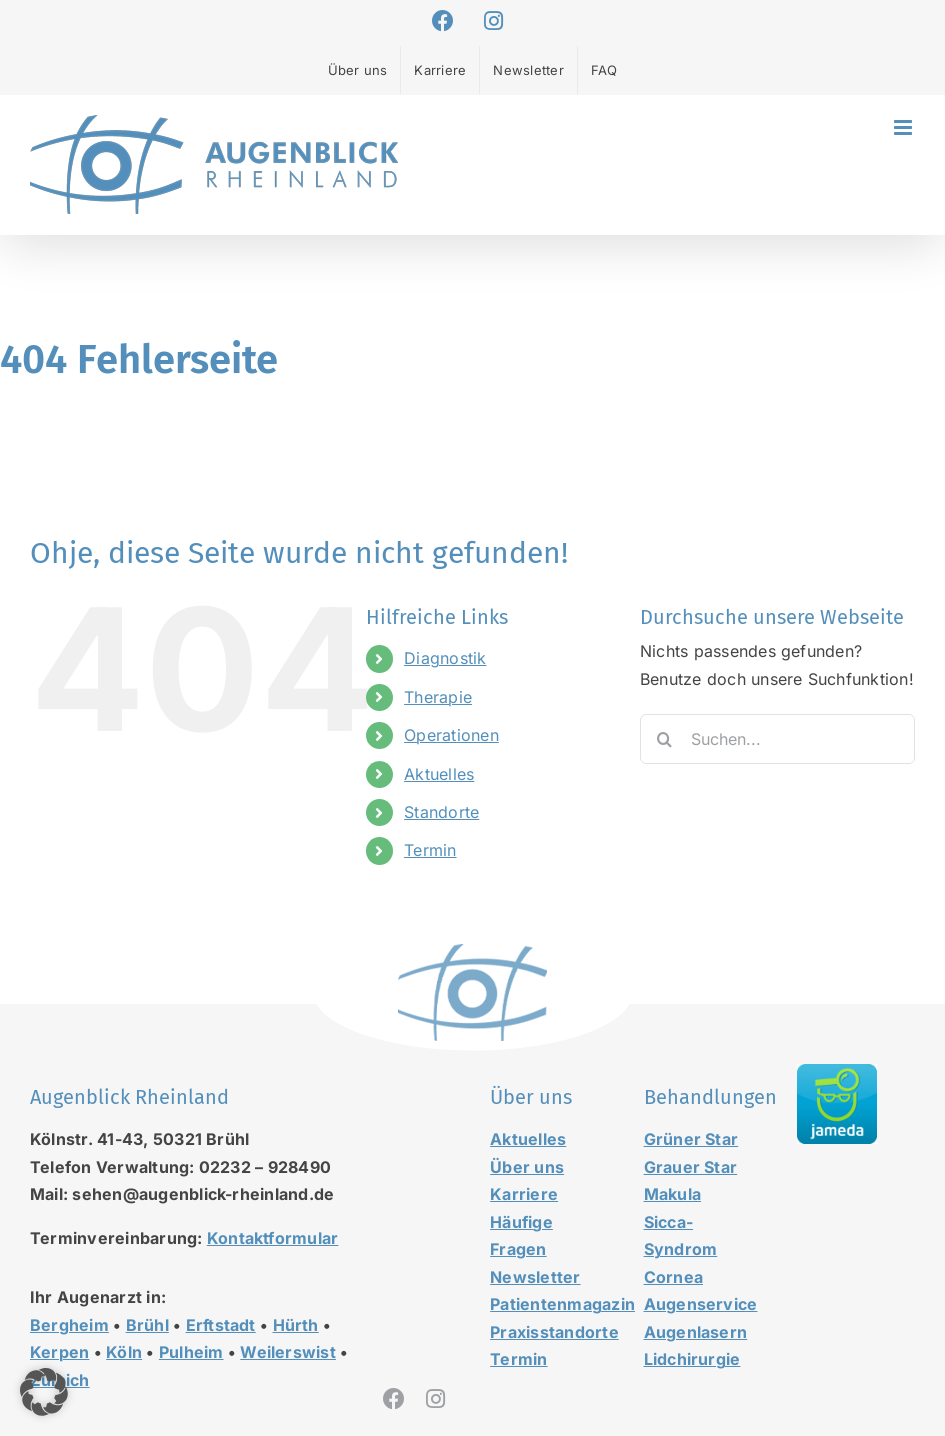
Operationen (451, 735)
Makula (672, 1194)
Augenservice (701, 1304)
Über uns (527, 1167)
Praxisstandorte (554, 1332)
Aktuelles (439, 774)
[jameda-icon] (837, 1072)
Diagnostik (445, 658)
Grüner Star (691, 1139)
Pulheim (191, 1352)
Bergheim (69, 1325)
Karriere (524, 1194)
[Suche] (665, 739)
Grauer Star (691, 1167)
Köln (124, 1352)
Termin (430, 850)
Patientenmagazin (562, 1304)
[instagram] (435, 1399)
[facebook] (394, 1399)
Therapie (438, 697)
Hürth (296, 1325)
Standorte (441, 812)
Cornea (673, 1277)
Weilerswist (288, 1352)
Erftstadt (221, 1325)
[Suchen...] (777, 739)
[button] (44, 1392)
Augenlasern (696, 1332)
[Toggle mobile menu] (904, 127)
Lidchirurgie (692, 1359)
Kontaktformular (273, 1238)
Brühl (147, 1325)
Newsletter (535, 1277)
